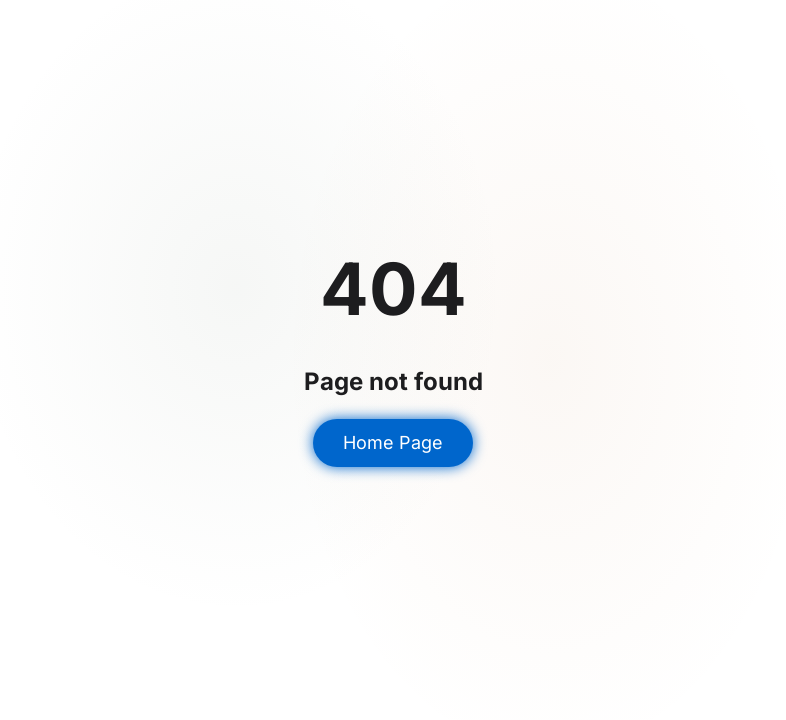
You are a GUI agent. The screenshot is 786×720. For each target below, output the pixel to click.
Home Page (393, 442)
